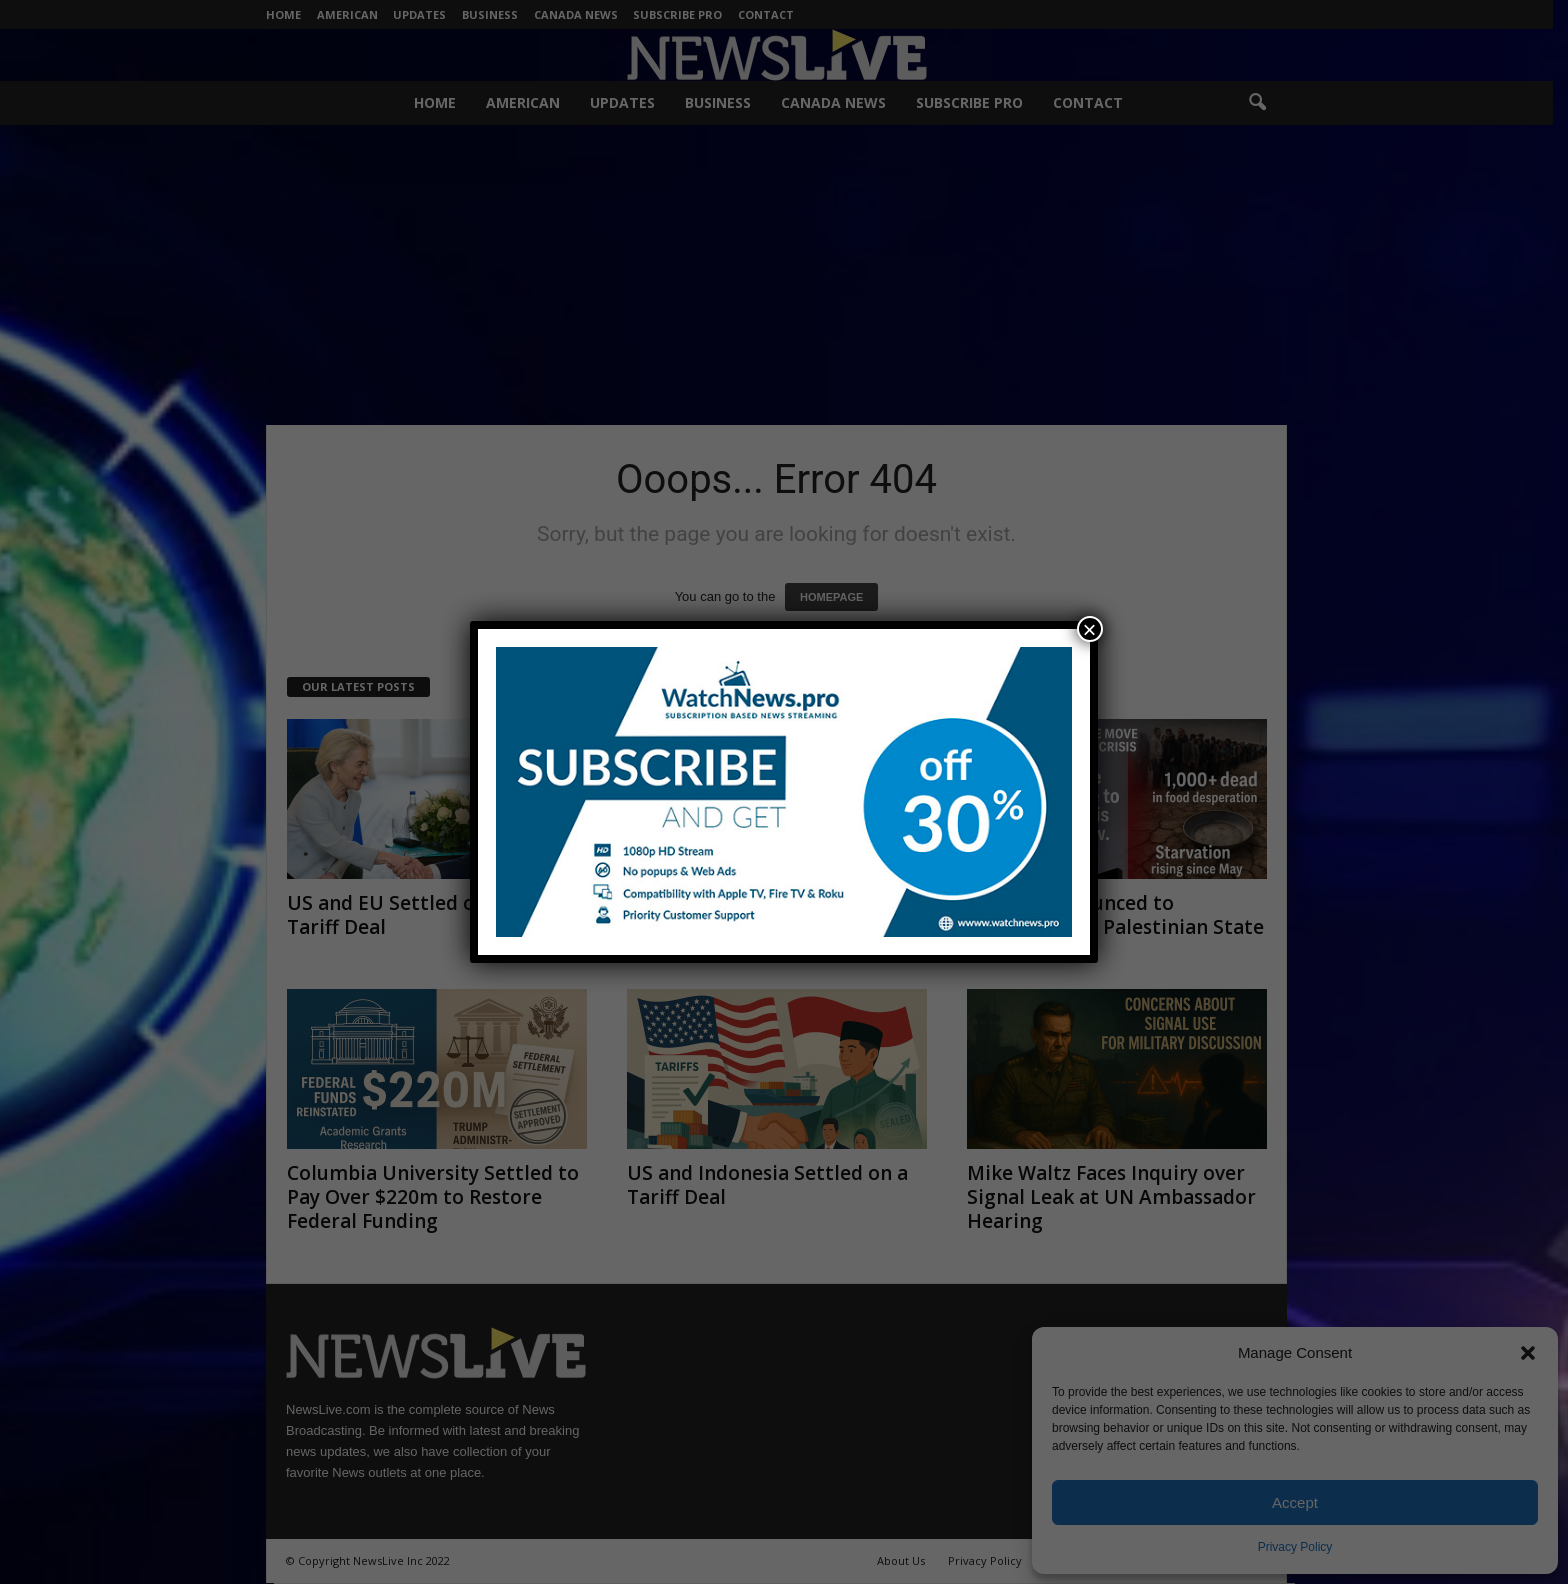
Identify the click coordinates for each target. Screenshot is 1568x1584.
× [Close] (1090, 629)
